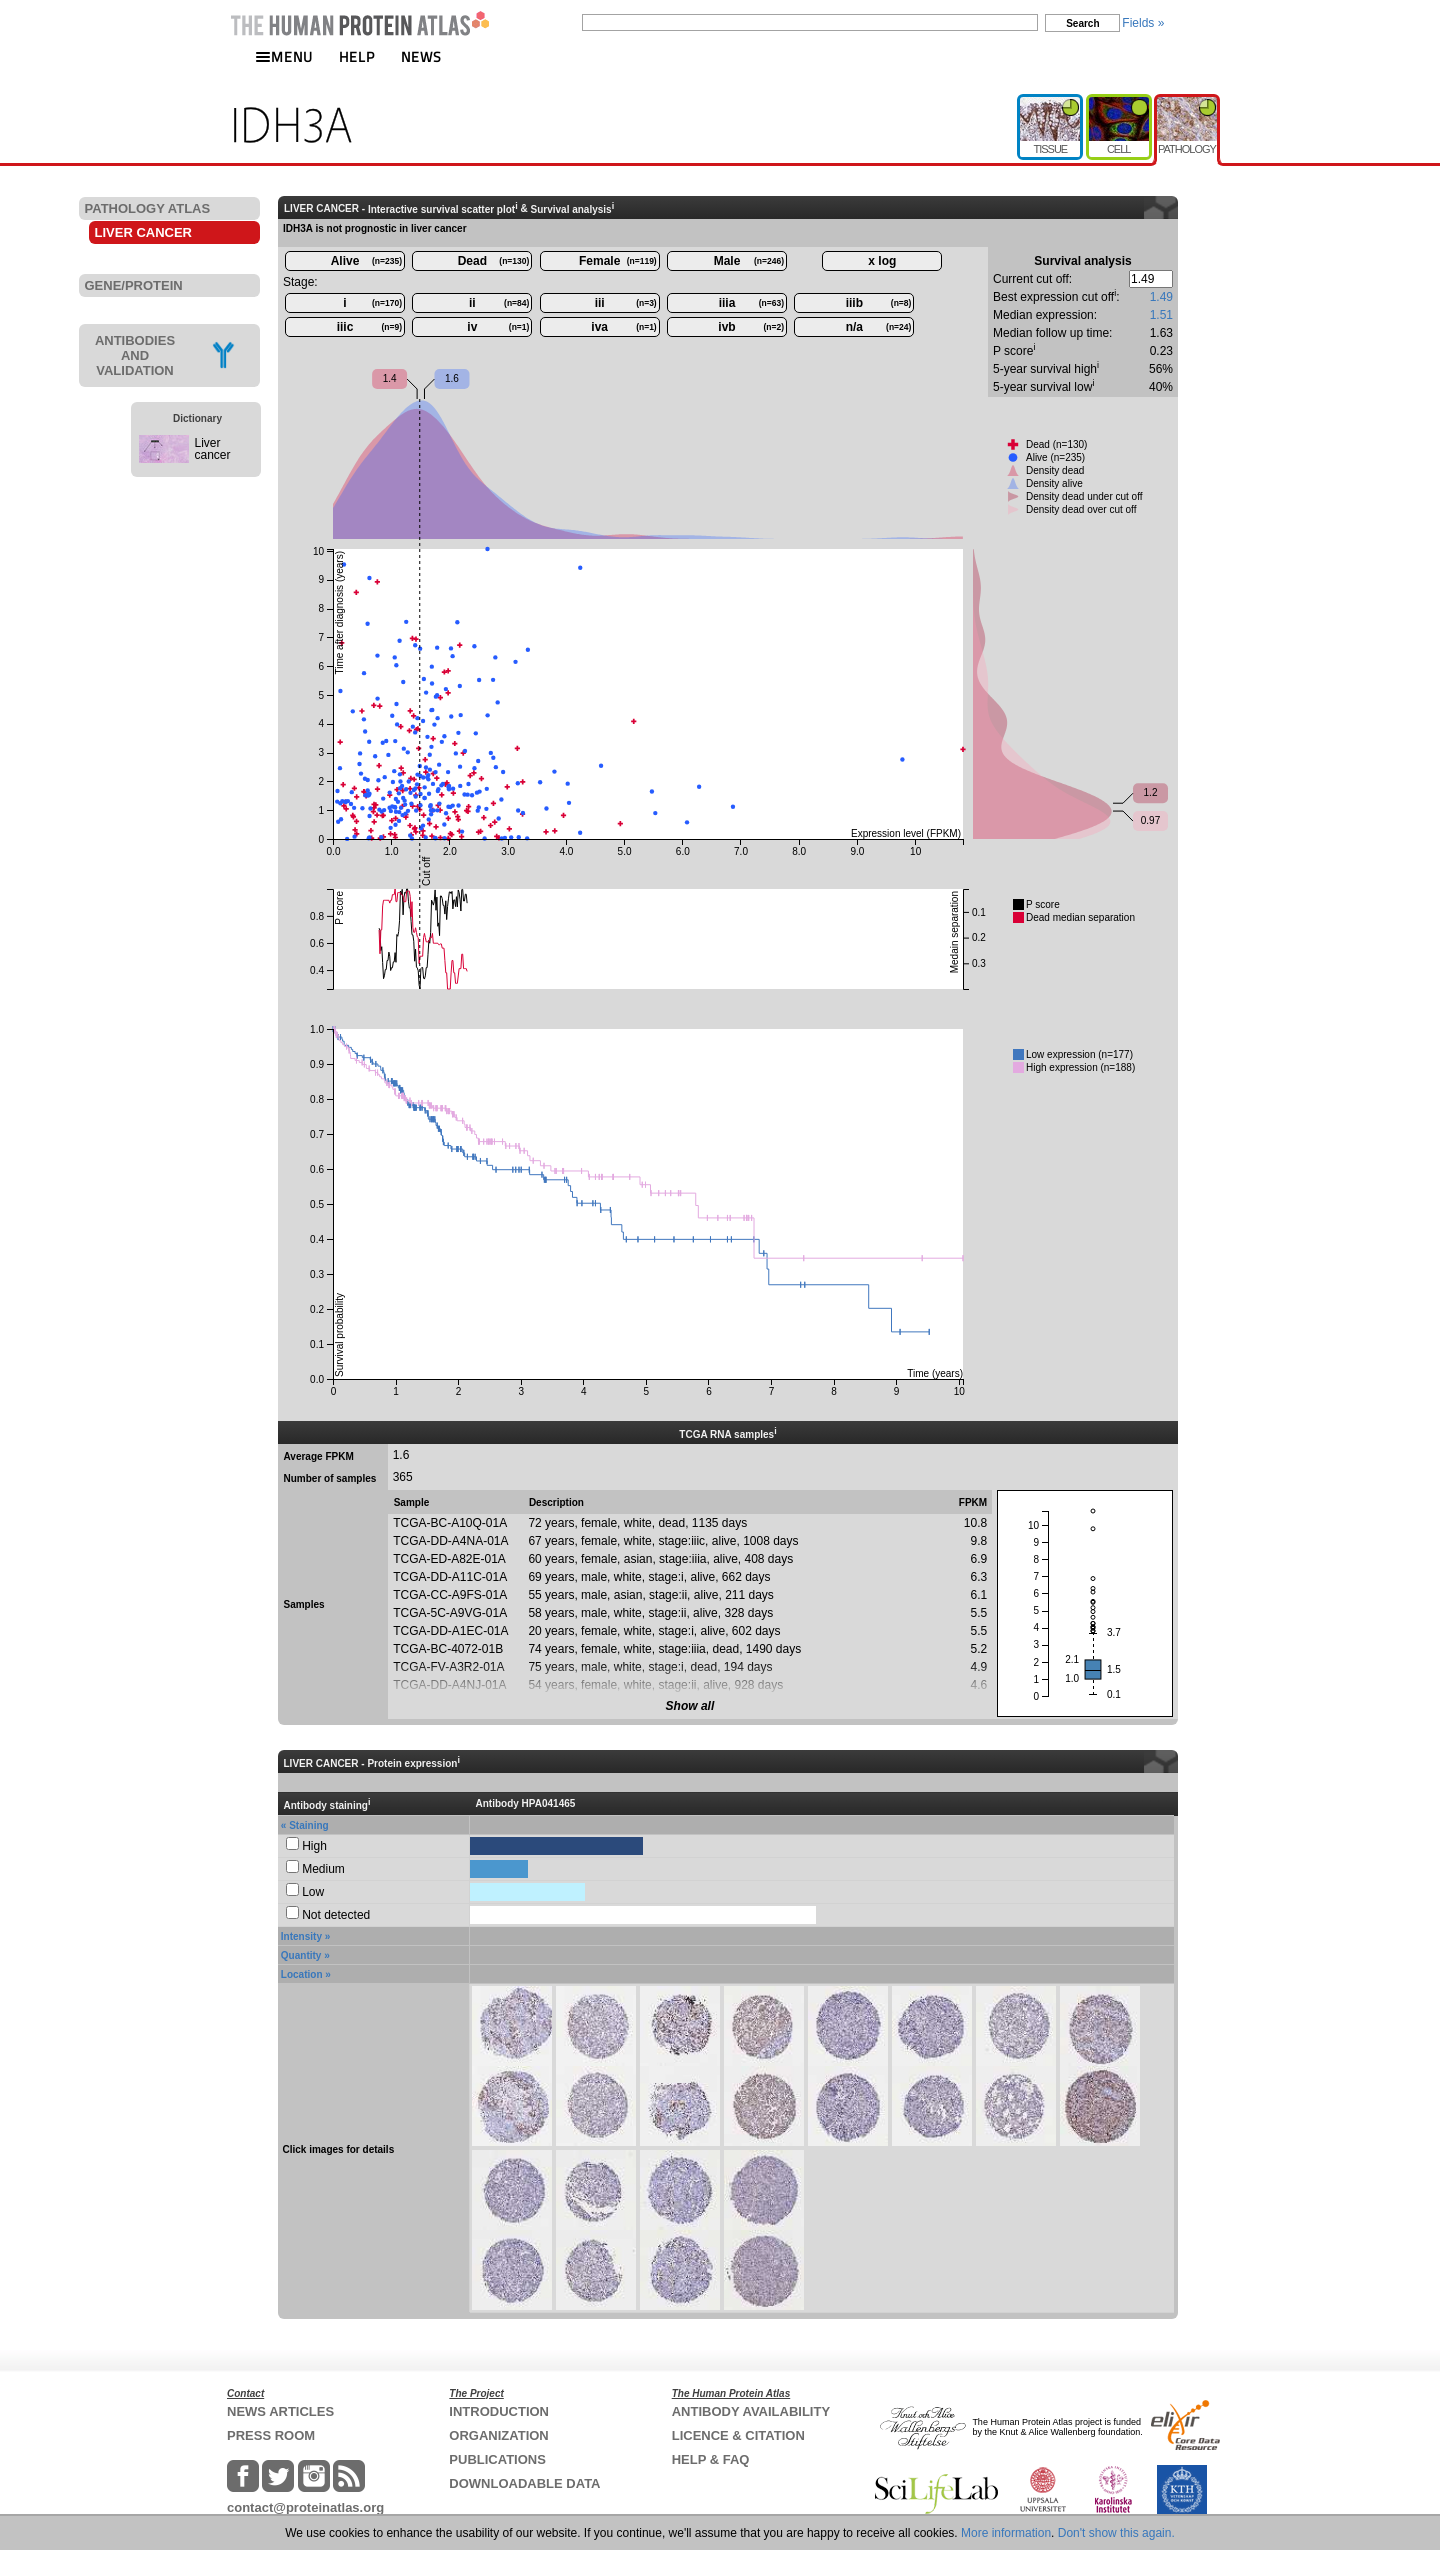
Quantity (301, 1955)
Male (749, 261)
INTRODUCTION (499, 2411)
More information (1006, 2533)
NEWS (421, 56)
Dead (494, 261)
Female (618, 261)
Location (302, 1974)
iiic (369, 327)
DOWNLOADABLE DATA (524, 2483)
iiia (751, 303)
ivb (751, 327)
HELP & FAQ (711, 2459)
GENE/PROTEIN (134, 285)
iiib (879, 303)
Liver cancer (213, 449)
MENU (284, 56)
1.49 (1161, 297)
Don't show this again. (1116, 2533)
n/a (879, 327)
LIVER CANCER (144, 232)
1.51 (1161, 315)
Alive (366, 261)
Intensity (301, 1936)
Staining (308, 1825)
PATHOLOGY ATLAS (148, 208)
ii (499, 303)
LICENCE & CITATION (738, 2435)
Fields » (1143, 23)
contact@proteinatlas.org (305, 2507)
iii (626, 303)
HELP (357, 56)
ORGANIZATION (498, 2435)
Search (1082, 23)
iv (498, 327)
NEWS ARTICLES (280, 2411)
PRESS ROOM (271, 2435)
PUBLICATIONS (497, 2459)
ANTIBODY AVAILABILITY (751, 2411)
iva (623, 327)
